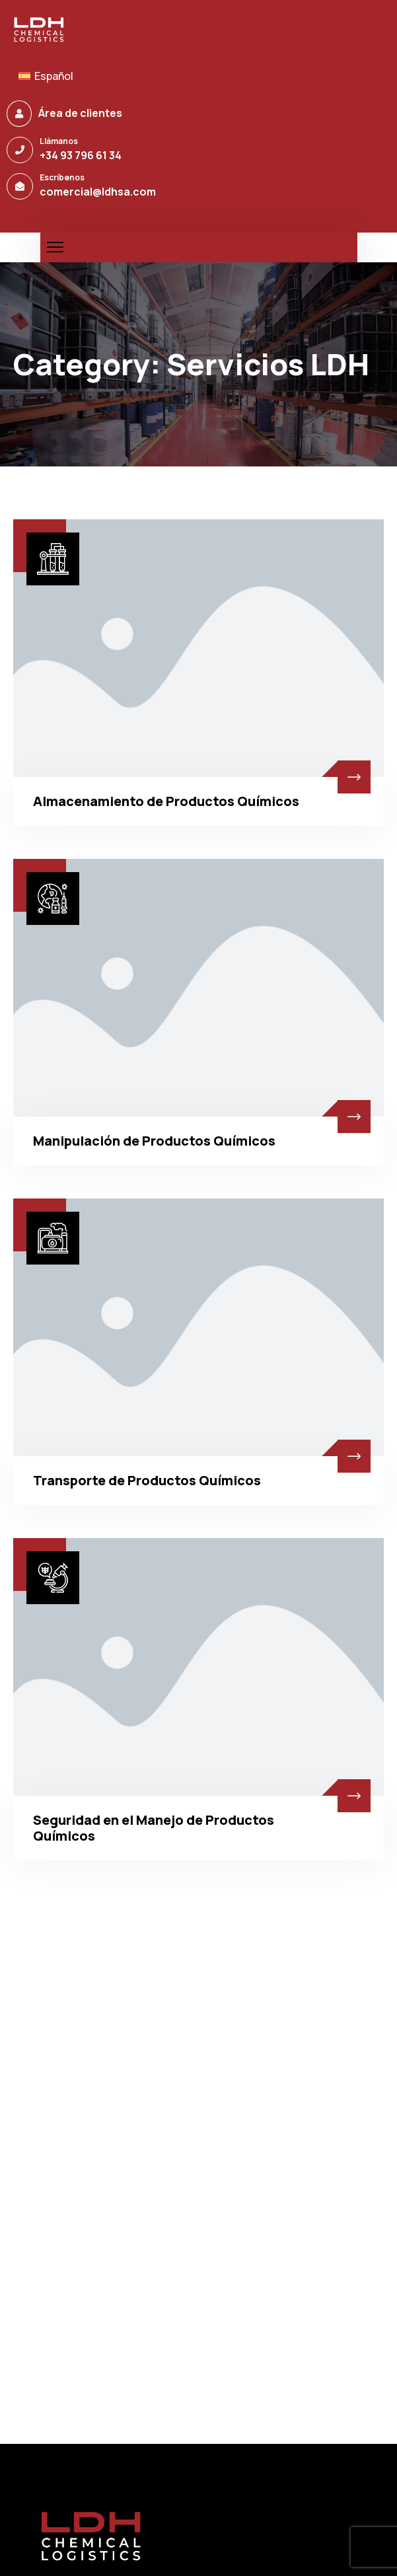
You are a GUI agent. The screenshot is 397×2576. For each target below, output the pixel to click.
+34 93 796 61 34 (81, 155)
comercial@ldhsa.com (98, 191)
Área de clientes (80, 113)
